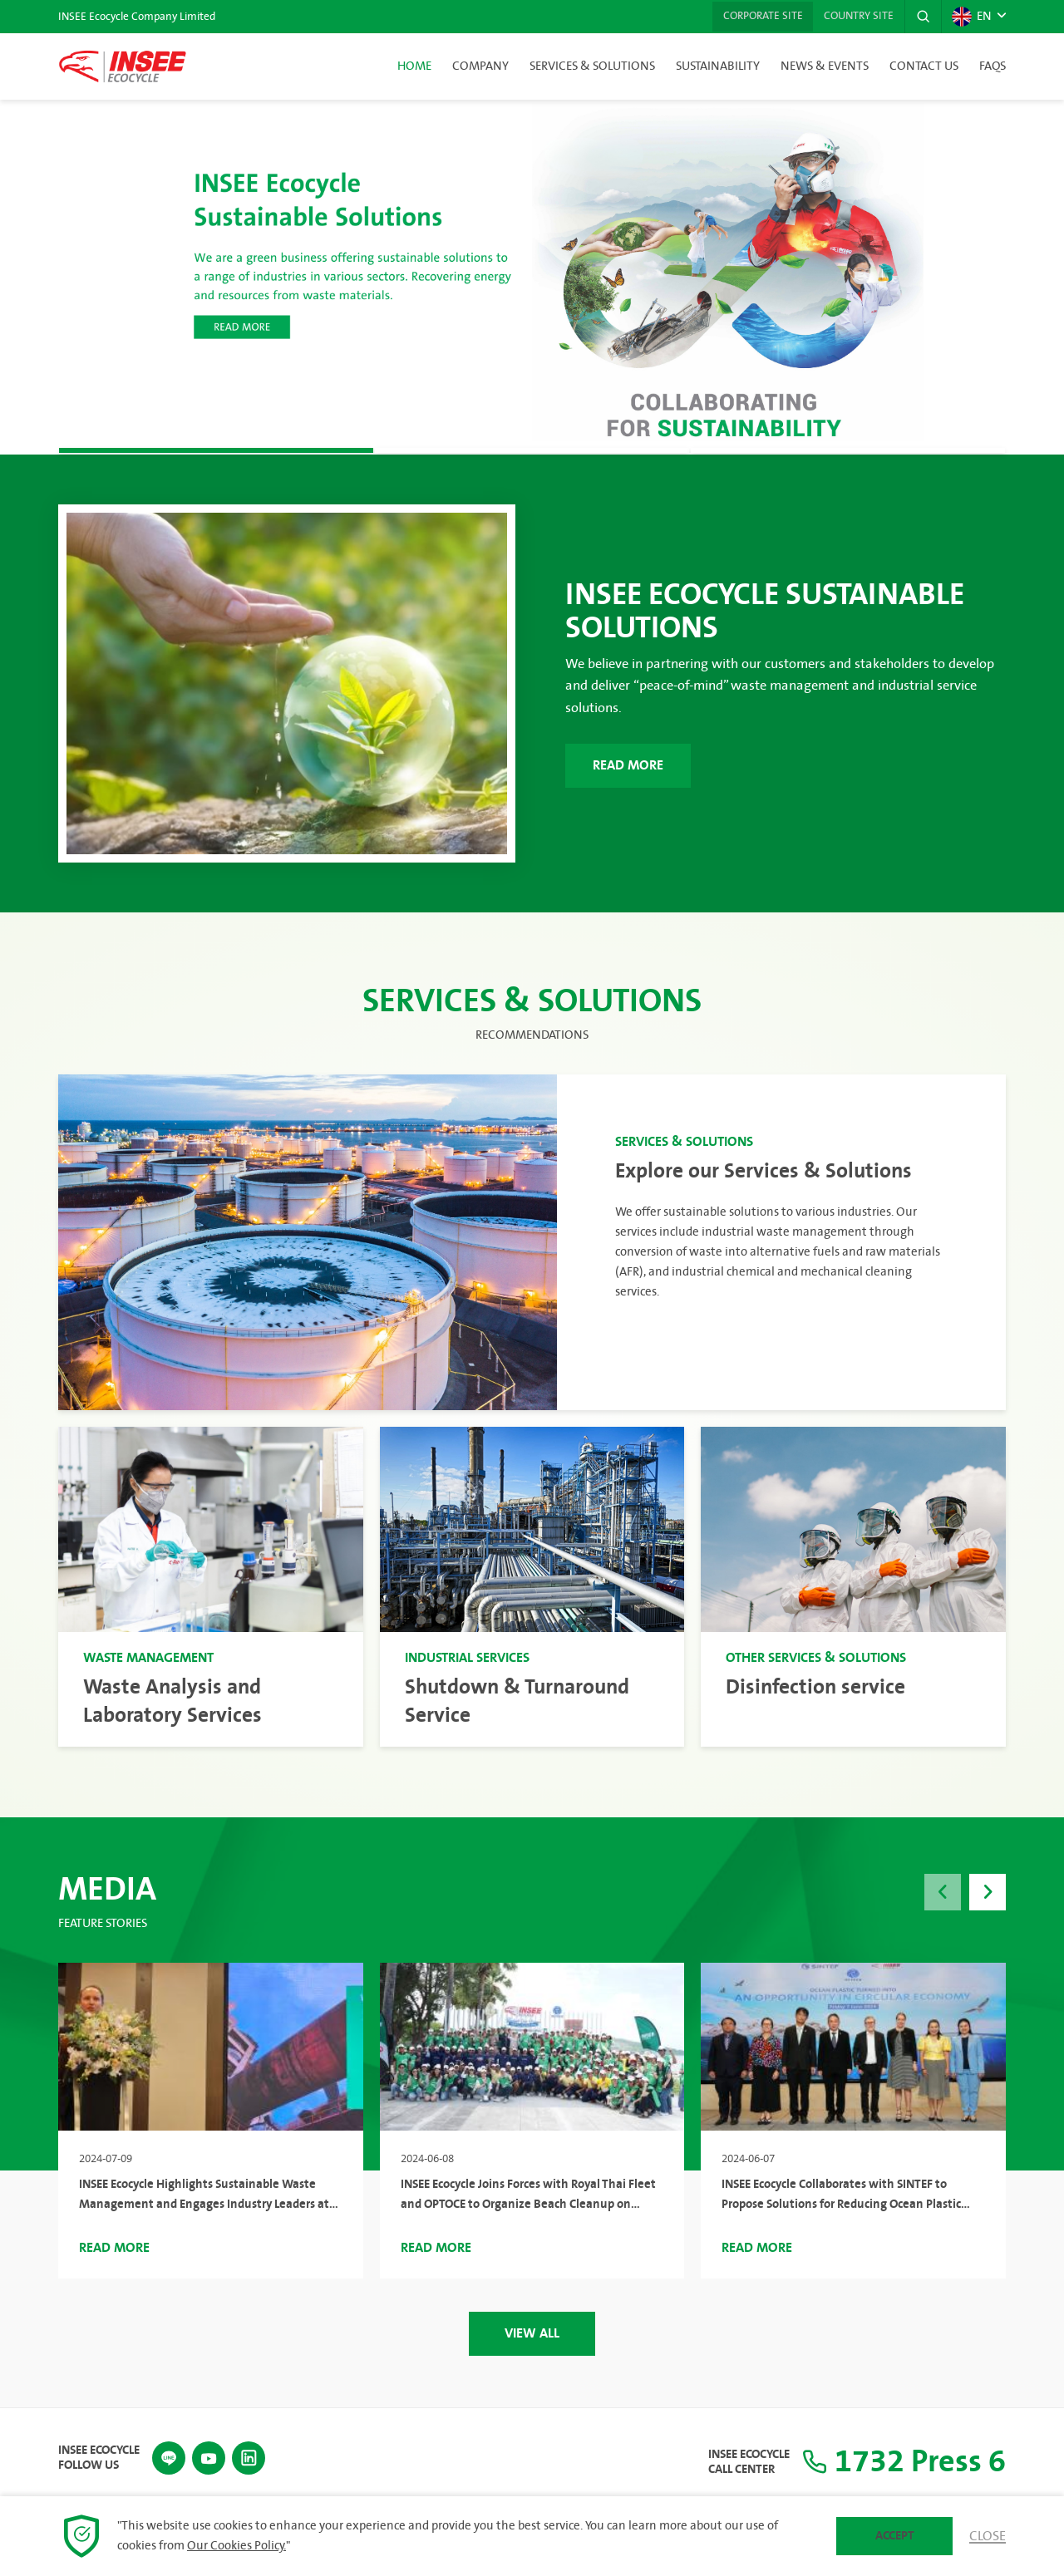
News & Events (825, 66)
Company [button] (480, 66)
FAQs (992, 66)
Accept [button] (894, 2535)
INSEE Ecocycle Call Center (737, 2461)
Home (414, 66)
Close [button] (987, 2536)
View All (532, 2331)
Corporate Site (756, 16)
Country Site (855, 16)
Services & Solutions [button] (592, 66)
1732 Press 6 (898, 2461)
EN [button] (971, 17)
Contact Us (923, 66)
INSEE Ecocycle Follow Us (99, 2455)
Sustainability (718, 66)
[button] (922, 16)
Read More (632, 766)
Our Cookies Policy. (236, 2546)
